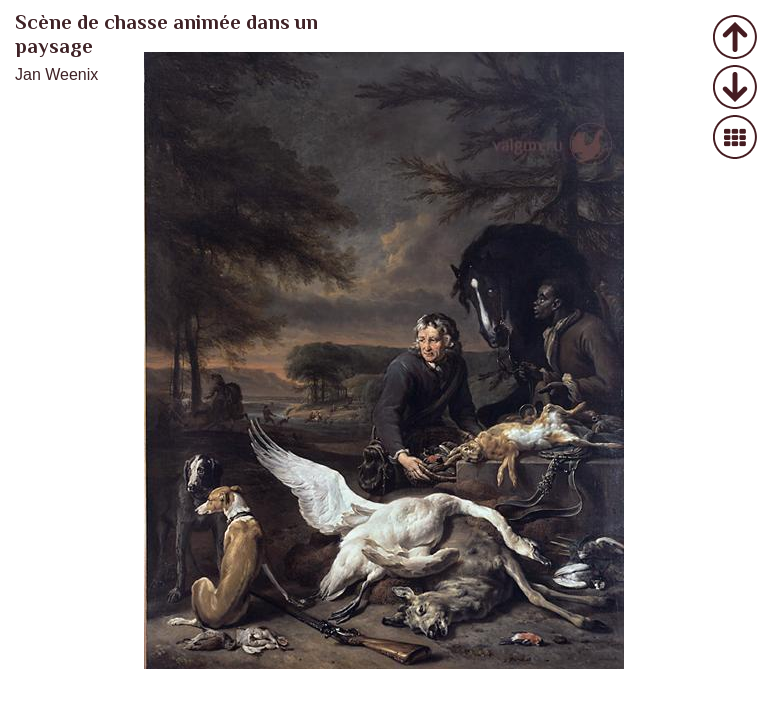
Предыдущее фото (735, 38)
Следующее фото (735, 88)
